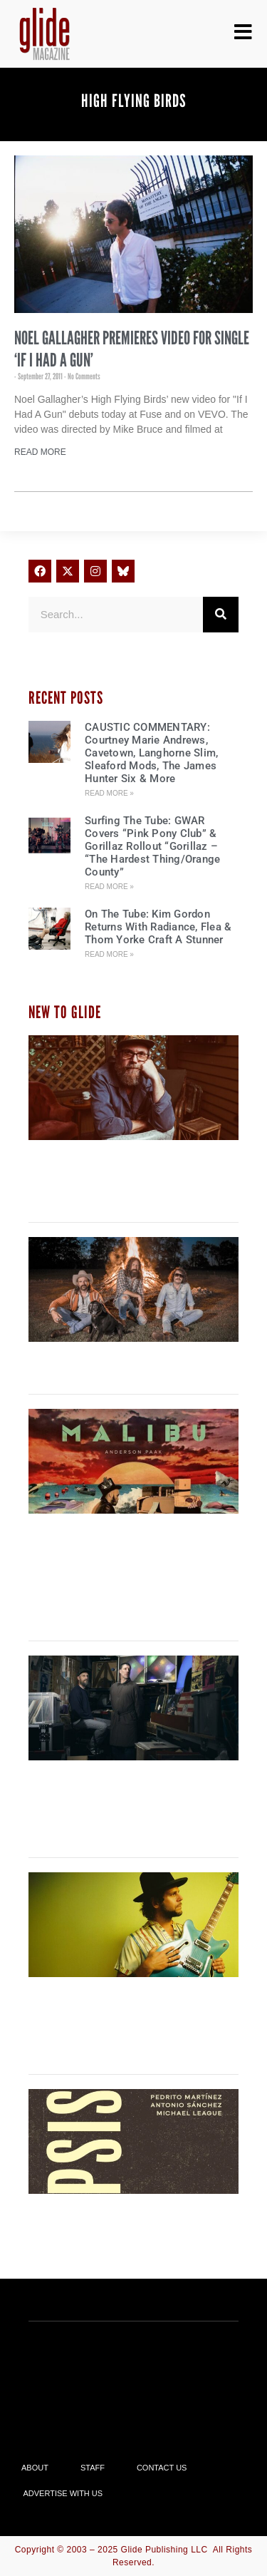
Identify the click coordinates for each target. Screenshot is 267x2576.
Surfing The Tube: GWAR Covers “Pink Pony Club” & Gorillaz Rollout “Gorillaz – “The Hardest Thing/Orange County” (152, 846)
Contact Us (162, 2467)
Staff (92, 2467)
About (34, 2467)
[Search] (221, 614)
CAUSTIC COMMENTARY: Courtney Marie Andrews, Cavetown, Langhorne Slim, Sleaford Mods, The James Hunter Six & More (151, 753)
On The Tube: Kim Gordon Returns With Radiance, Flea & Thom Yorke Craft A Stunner (158, 927)
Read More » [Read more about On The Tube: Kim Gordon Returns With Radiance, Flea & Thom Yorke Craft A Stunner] (109, 954)
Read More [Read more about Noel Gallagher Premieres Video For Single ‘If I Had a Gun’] (40, 452)
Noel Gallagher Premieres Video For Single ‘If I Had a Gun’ (131, 349)
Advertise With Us (63, 2493)
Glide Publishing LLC (164, 2550)
